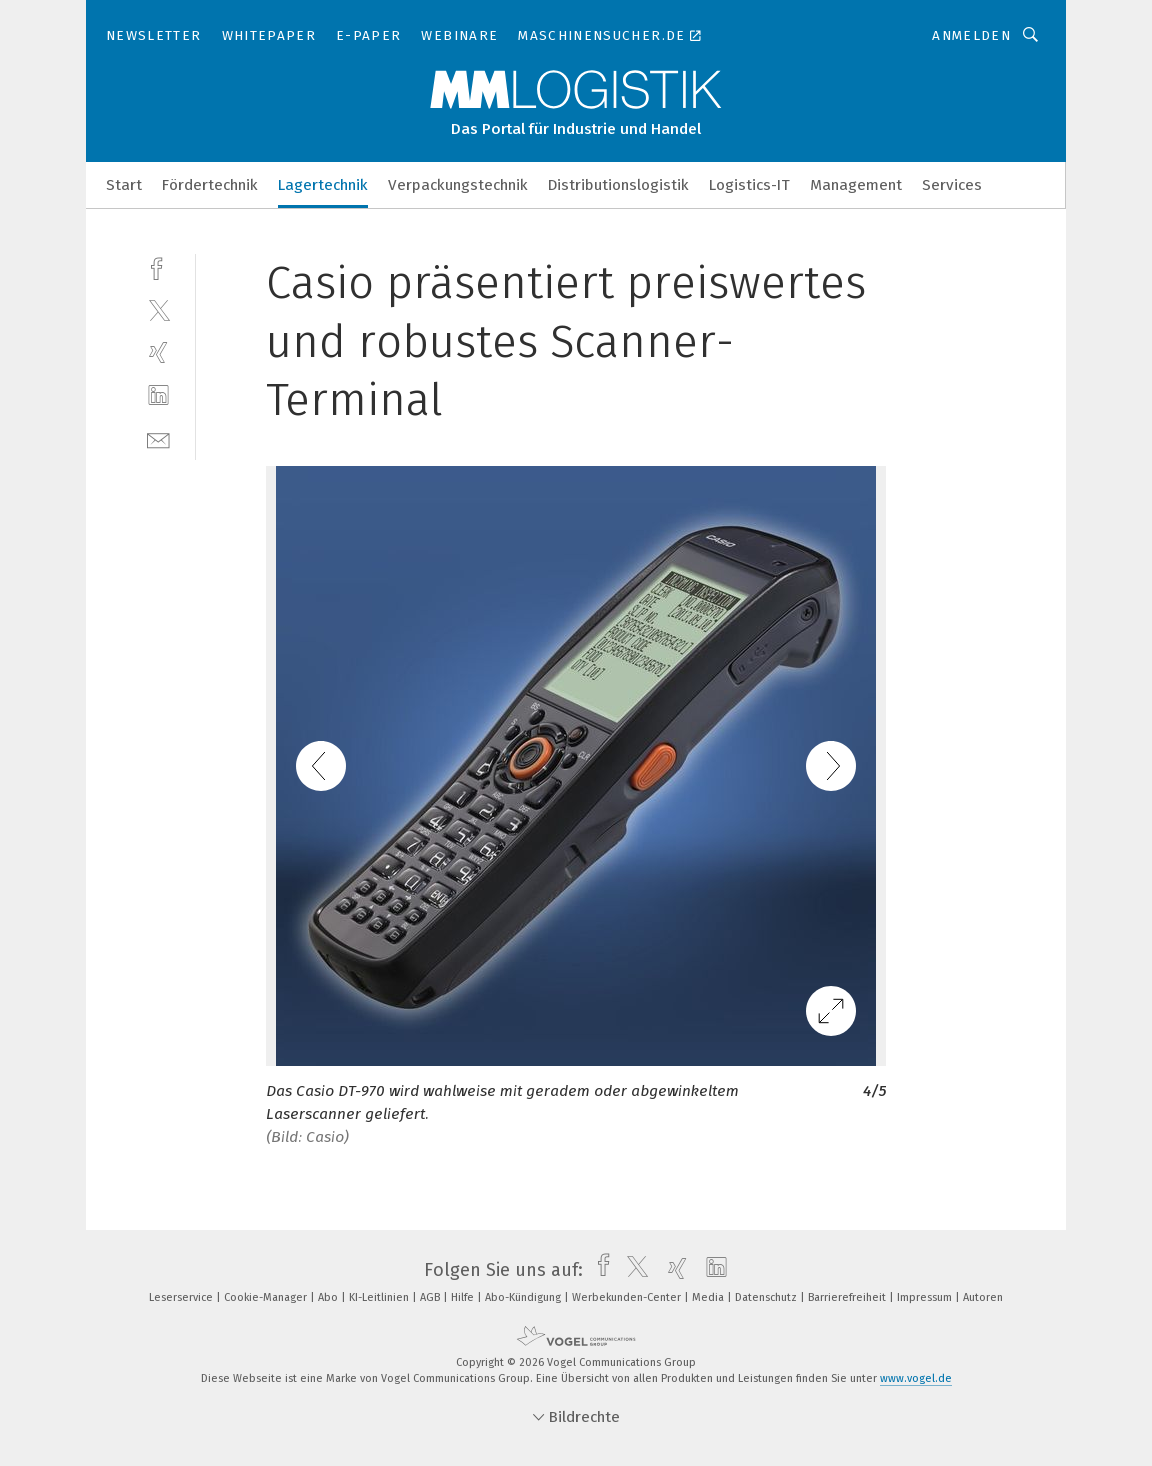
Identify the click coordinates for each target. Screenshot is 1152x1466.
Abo (329, 1297)
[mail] (158, 438)
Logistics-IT (749, 185)
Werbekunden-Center (628, 1297)
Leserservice (182, 1297)
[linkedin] (158, 395)
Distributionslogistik (618, 185)
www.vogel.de (916, 1378)
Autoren (983, 1297)
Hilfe (464, 1297)
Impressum (926, 1297)
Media (709, 1297)
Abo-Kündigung (524, 1297)
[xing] (158, 352)
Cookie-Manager (267, 1297)
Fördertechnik (210, 185)
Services (952, 185)
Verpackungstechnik (458, 185)
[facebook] (158, 266)
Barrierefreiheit (848, 1297)
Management (856, 185)
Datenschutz (767, 1297)
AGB (431, 1297)
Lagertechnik (323, 185)
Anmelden (971, 35)
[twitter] (158, 309)
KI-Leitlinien (380, 1297)
